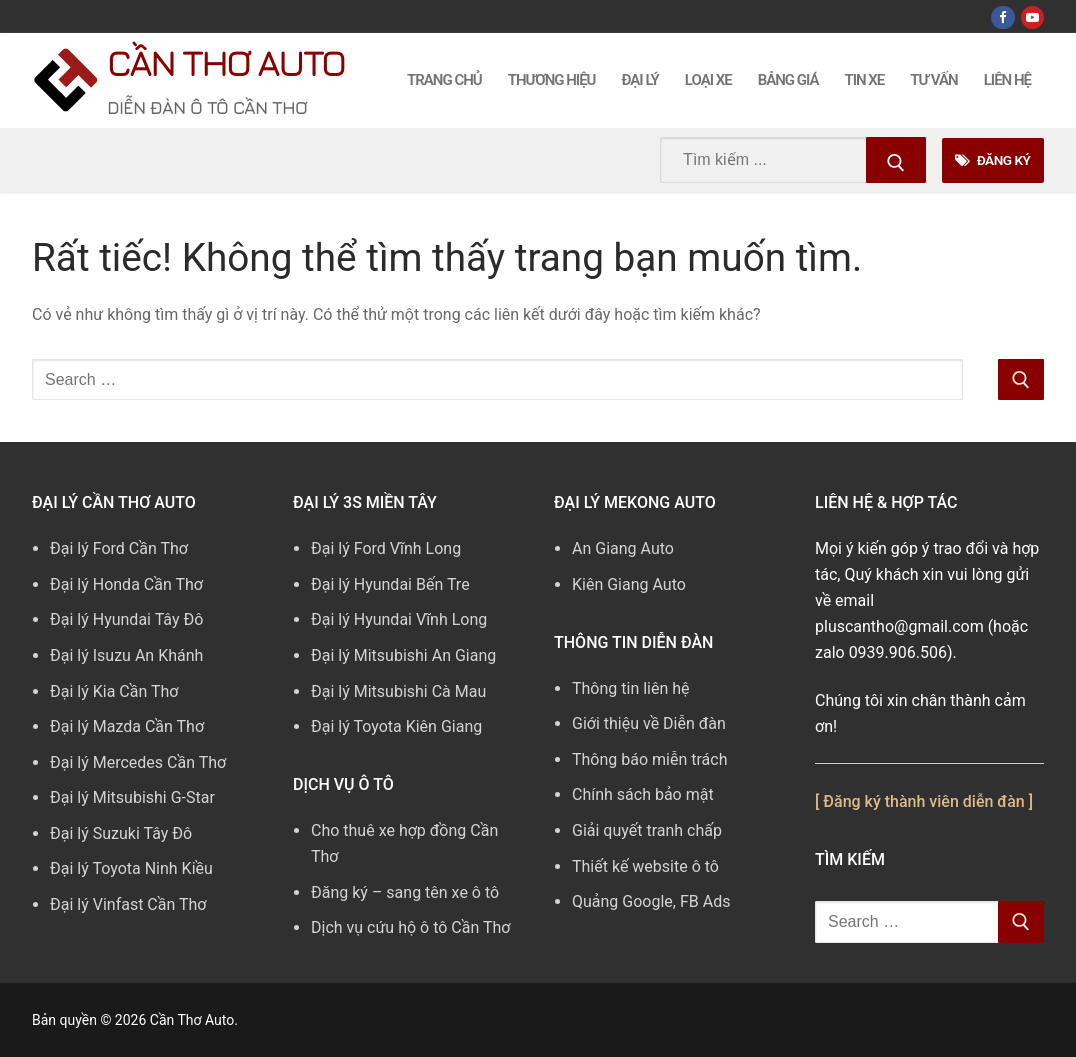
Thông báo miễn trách (650, 759)
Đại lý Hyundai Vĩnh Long (399, 619)
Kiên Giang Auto (629, 584)
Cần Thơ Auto (225, 62)
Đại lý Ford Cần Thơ (119, 548)
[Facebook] (1002, 17)
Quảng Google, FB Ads (651, 901)
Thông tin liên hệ (631, 688)
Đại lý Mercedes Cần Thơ (138, 762)
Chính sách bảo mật (643, 794)
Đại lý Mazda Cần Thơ (127, 726)
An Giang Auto (623, 548)
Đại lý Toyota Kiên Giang (396, 726)
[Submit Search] (896, 160)
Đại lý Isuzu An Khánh (126, 655)
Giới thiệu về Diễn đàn (649, 723)
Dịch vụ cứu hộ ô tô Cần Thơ (410, 927)
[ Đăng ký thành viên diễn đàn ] (924, 801)
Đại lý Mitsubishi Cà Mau (398, 691)
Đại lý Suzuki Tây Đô (121, 833)
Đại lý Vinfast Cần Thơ (128, 904)
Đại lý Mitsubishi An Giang (403, 655)
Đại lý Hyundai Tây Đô (126, 619)
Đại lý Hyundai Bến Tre (390, 584)
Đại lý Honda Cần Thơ (126, 584)
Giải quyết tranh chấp (647, 830)
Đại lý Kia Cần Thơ (114, 691)
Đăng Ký (992, 160)
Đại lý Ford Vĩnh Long (386, 548)
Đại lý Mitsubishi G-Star (132, 797)
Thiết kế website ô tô (645, 866)
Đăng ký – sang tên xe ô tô (405, 892)
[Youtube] (1032, 17)
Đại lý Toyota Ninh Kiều (131, 868)
